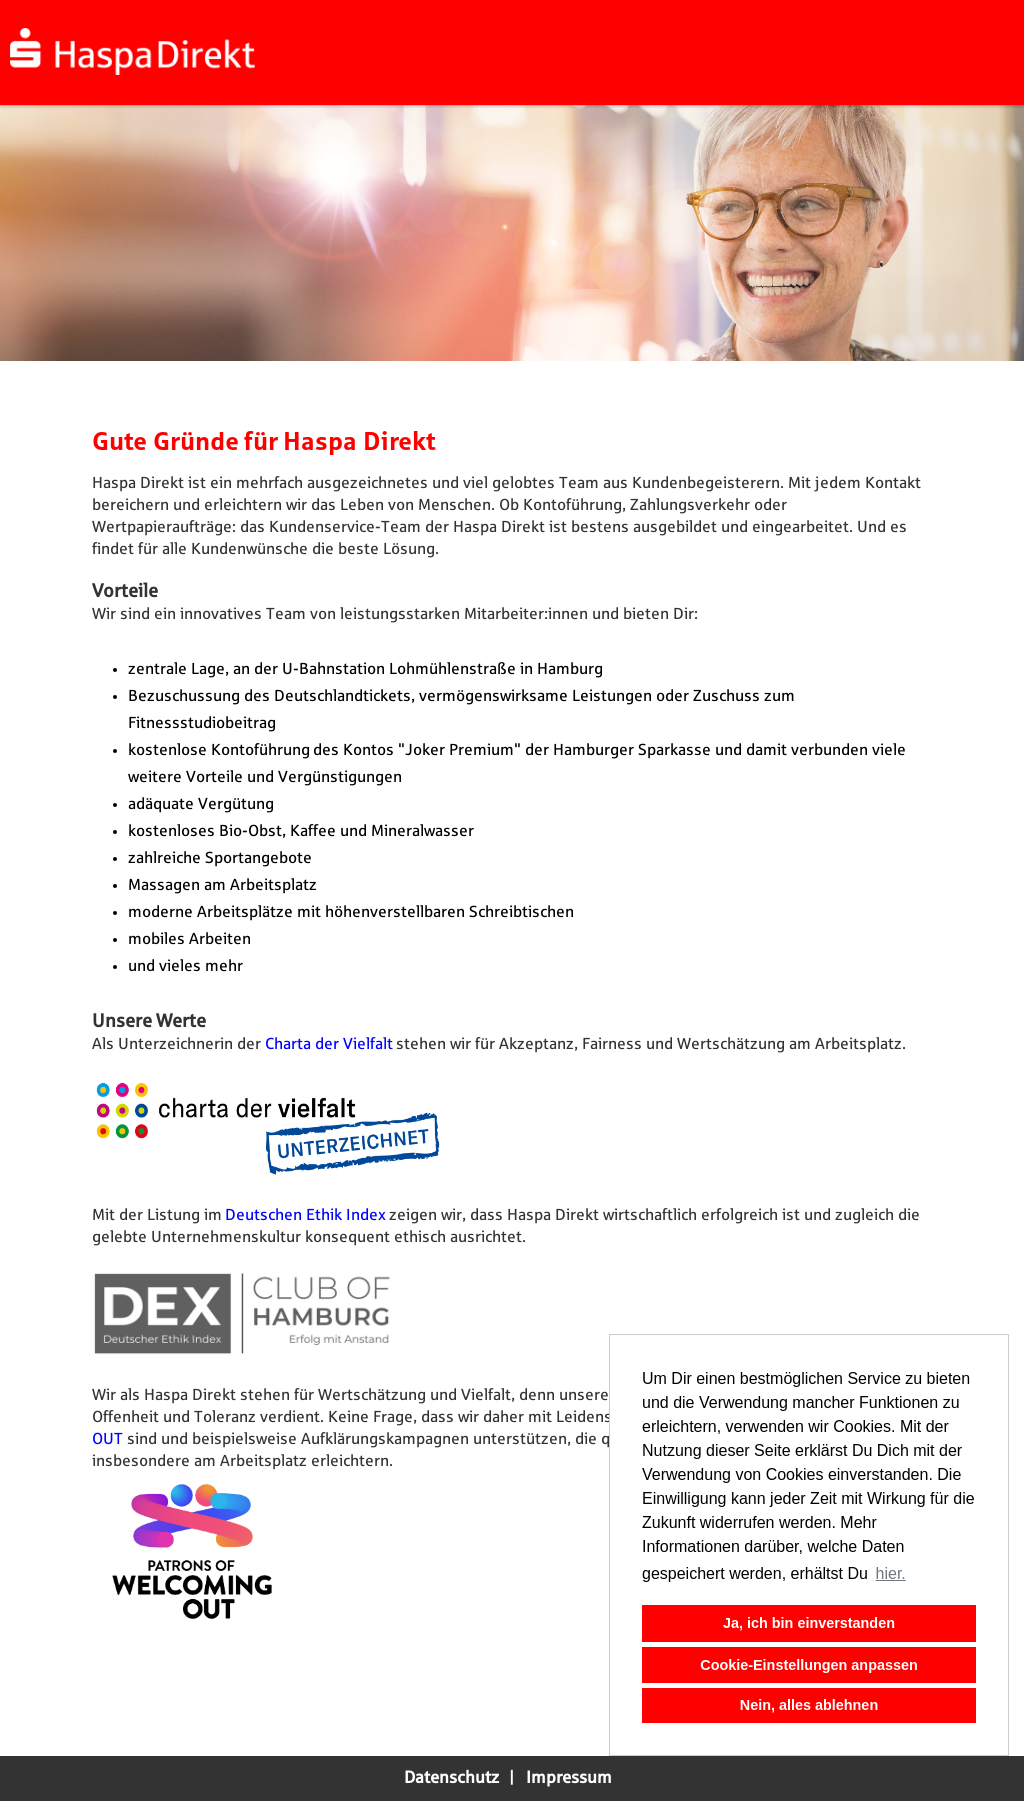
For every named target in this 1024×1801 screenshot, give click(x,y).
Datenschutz (451, 1778)
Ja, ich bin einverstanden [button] (809, 1623)
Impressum (569, 1778)
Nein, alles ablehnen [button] (809, 1705)
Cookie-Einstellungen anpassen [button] (809, 1665)
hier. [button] (891, 1573)
